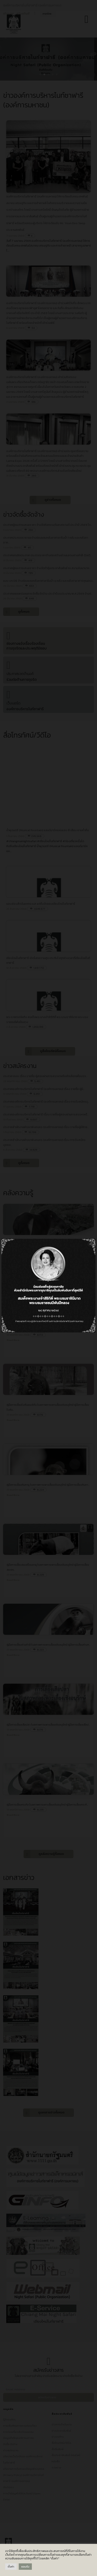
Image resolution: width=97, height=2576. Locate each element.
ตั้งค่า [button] (11, 2567)
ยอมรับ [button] (25, 2567)
